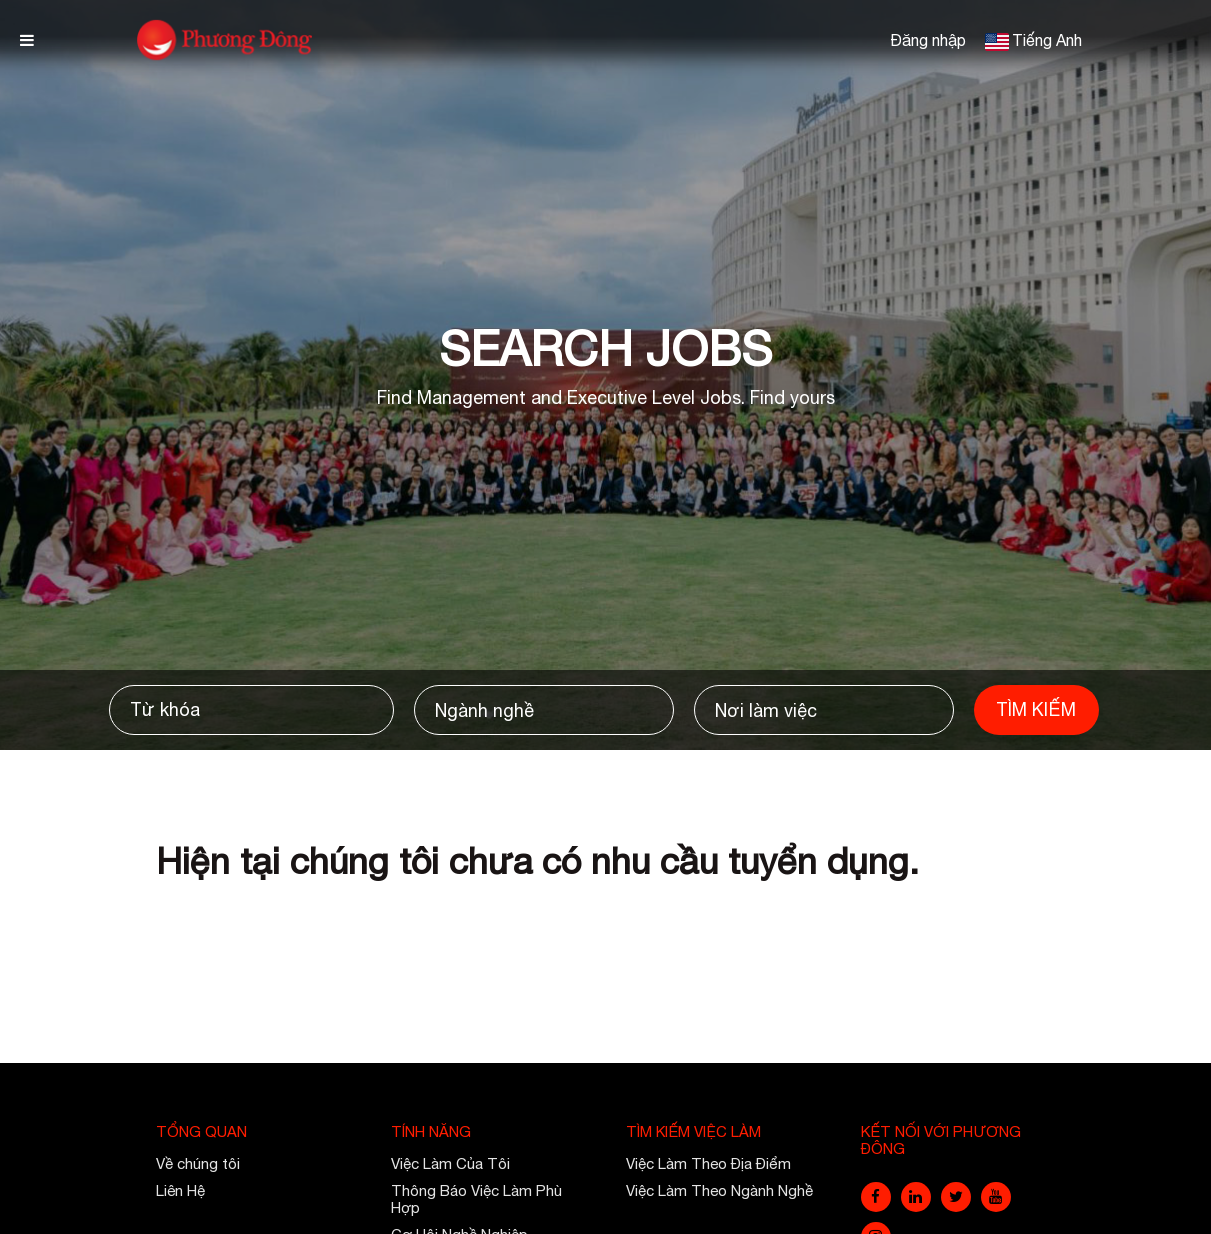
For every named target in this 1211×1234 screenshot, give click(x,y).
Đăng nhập (928, 40)
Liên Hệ (180, 1190)
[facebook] (876, 1197)
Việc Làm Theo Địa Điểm (708, 1163)
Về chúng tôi (198, 1163)
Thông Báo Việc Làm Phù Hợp (476, 1199)
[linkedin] (916, 1197)
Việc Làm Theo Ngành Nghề (719, 1190)
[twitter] (956, 1197)
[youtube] (996, 1197)
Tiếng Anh (1047, 40)
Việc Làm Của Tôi (450, 1163)
